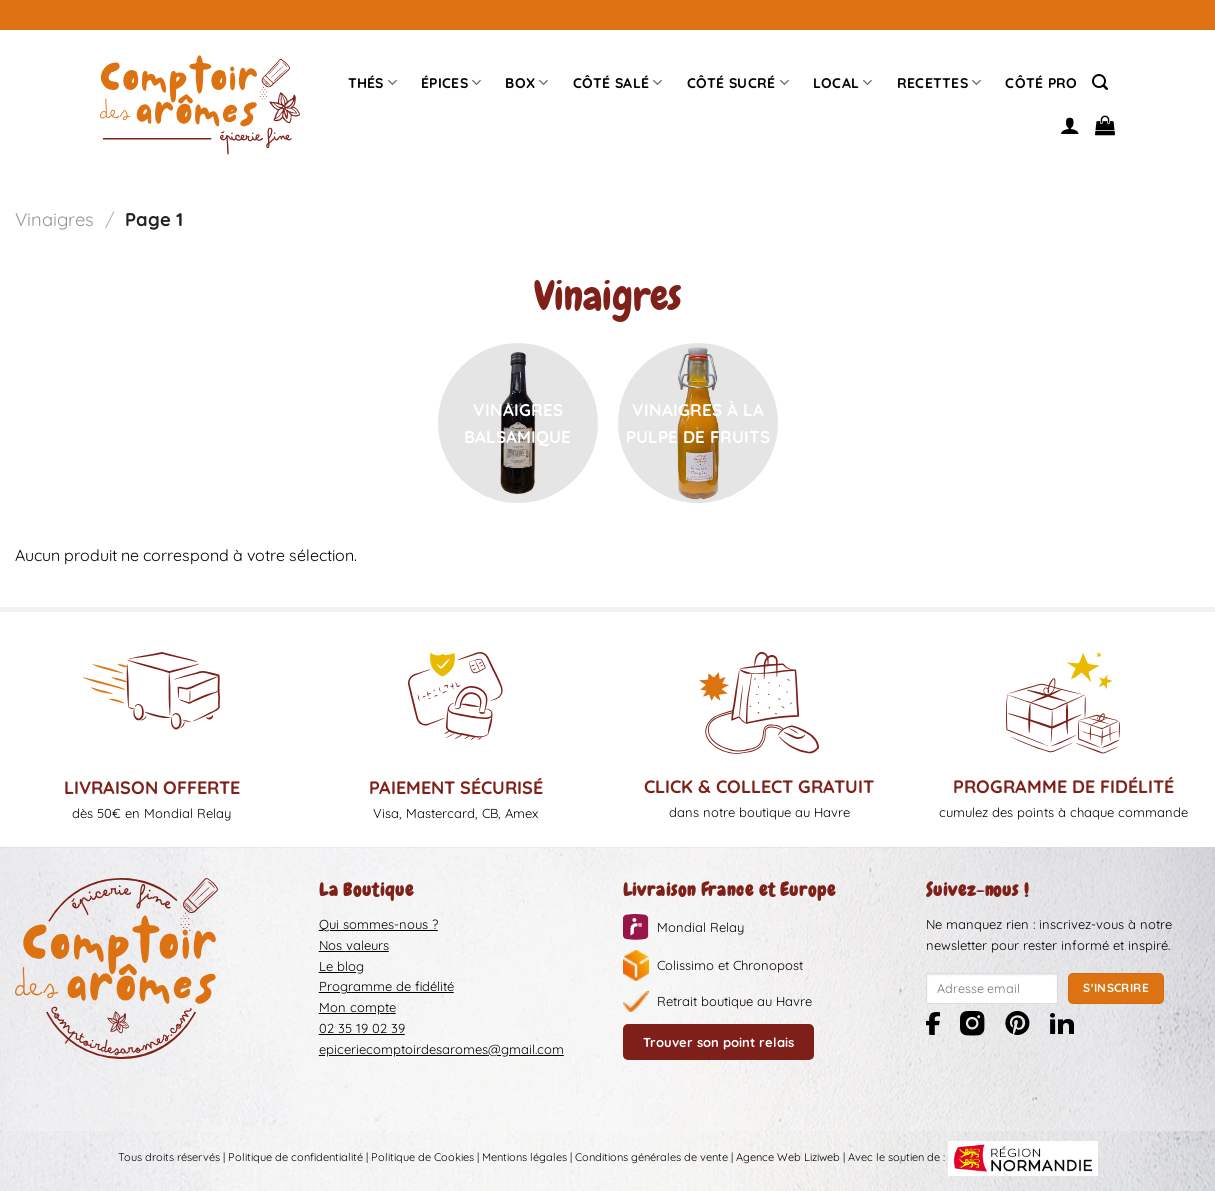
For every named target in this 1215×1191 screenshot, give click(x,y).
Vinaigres (54, 219)
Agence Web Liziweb (788, 1157)
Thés (373, 82)
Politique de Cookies (422, 1157)
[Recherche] (1100, 82)
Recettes (939, 82)
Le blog (341, 966)
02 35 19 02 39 (362, 1028)
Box (526, 82)
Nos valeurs (354, 945)
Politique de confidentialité (295, 1157)
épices (451, 82)
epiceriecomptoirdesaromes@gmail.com (441, 1049)
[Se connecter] (1070, 125)
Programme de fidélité (386, 986)
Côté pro (1041, 83)
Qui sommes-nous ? (378, 924)
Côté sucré (738, 82)
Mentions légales (524, 1157)
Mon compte (357, 1007)
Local (843, 82)
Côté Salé (618, 82)
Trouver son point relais (718, 1042)
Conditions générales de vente (651, 1157)
